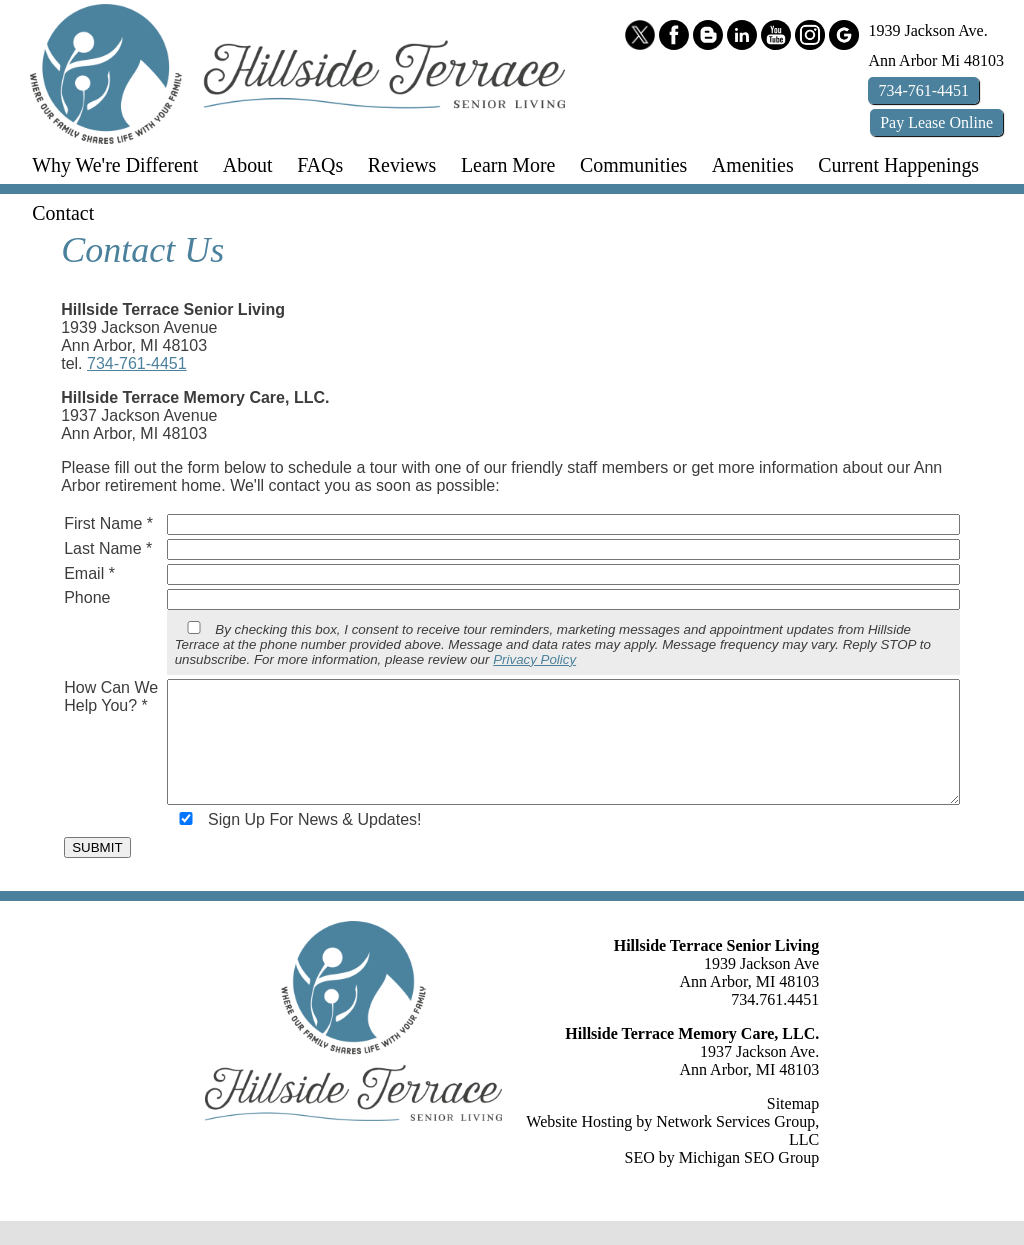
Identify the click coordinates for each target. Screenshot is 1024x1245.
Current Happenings (898, 165)
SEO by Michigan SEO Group (722, 1181)
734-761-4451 (137, 363)
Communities (633, 165)
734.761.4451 (775, 1023)
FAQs (320, 165)
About (248, 165)
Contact (63, 213)
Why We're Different (115, 165)
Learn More (508, 165)
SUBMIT (97, 871)
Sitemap (793, 1127)
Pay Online (936, 122)
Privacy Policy (534, 659)
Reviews (402, 165)
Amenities (753, 165)
